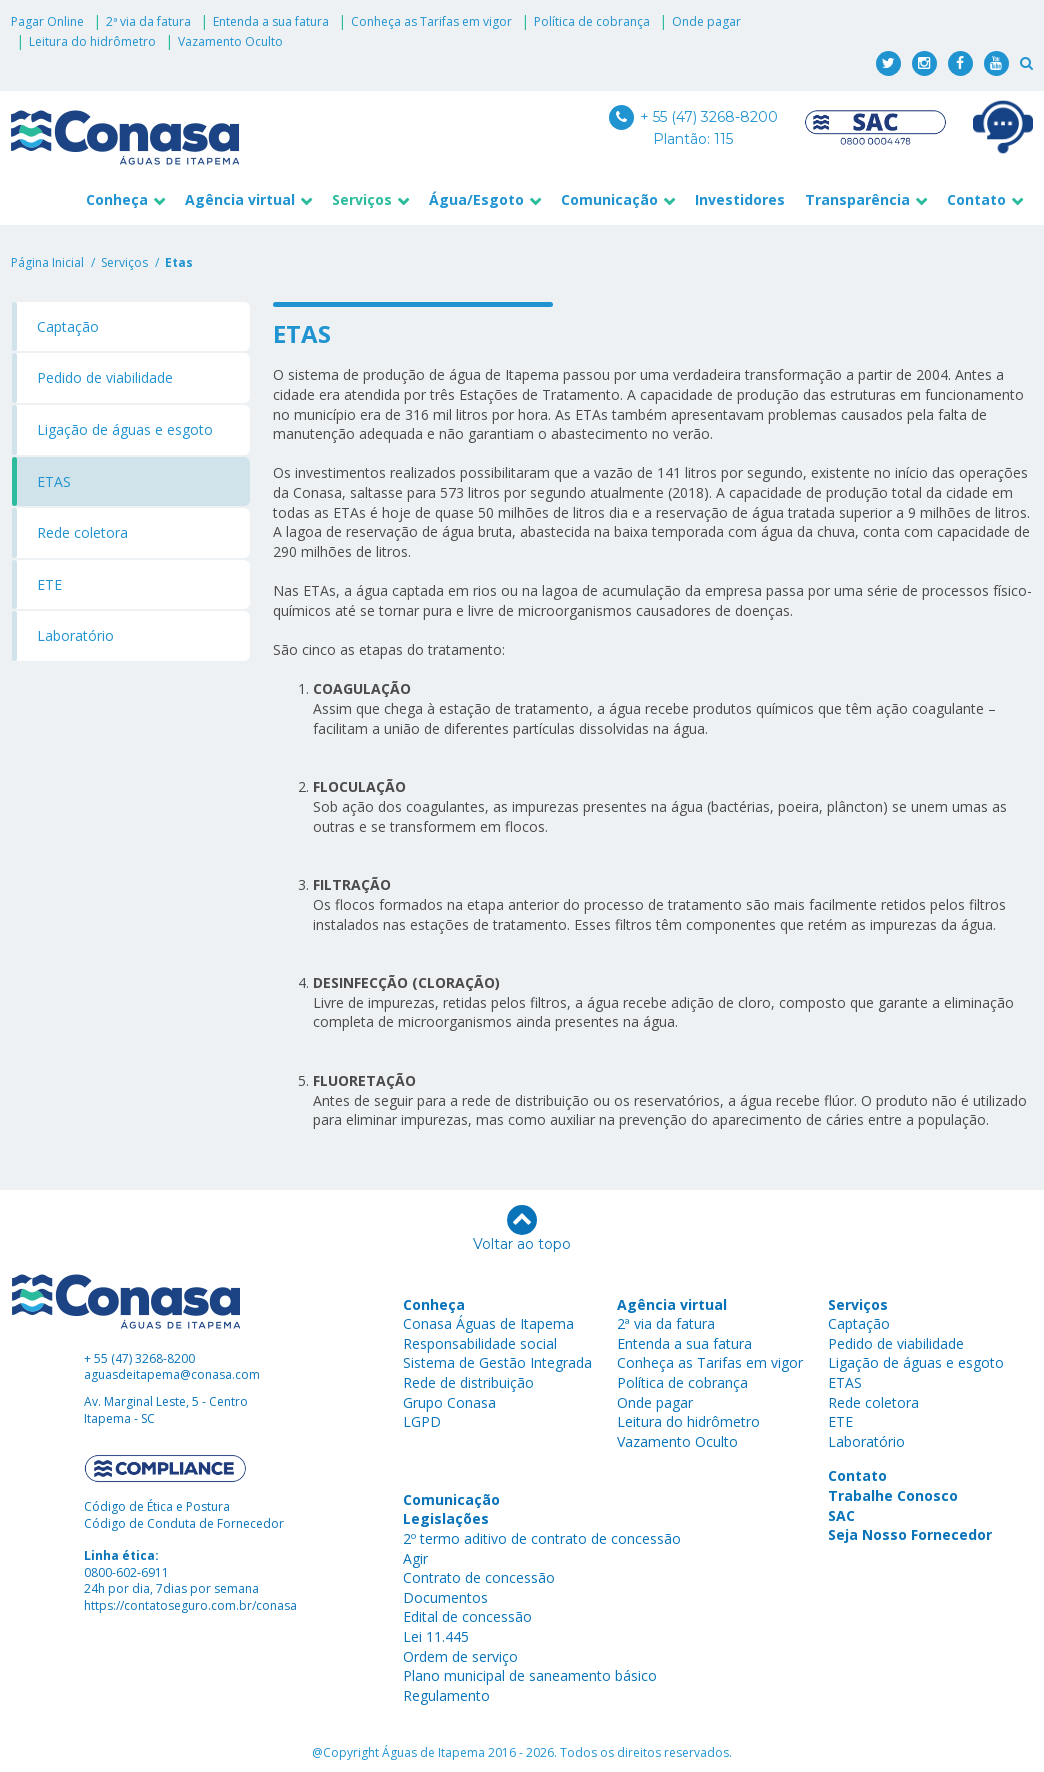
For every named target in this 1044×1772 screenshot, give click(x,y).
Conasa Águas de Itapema (488, 1323)
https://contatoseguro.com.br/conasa (190, 1605)
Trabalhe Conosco (893, 1495)
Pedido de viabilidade (105, 377)
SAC (841, 1515)
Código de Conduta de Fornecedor (184, 1523)
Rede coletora (82, 532)
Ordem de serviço (460, 1656)
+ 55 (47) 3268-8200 (693, 117)
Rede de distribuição (468, 1382)
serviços (124, 262)
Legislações (446, 1518)
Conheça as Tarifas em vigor (431, 21)
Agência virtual (240, 199)
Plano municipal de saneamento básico (530, 1675)
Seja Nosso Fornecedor (910, 1534)
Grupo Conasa (449, 1402)
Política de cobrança (592, 21)
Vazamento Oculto (230, 41)
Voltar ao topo (521, 1229)
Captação (68, 326)
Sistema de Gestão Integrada (497, 1362)
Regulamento (446, 1695)
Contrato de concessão (479, 1577)
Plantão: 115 (693, 139)
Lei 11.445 (436, 1636)
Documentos (445, 1597)
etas (179, 262)
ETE (49, 584)
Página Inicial (47, 262)
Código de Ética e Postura (157, 1506)
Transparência (857, 199)
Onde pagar (706, 21)
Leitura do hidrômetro (92, 41)
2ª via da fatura (148, 21)
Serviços (362, 199)
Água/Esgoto (476, 199)
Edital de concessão (467, 1616)
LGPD (422, 1421)
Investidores (740, 199)
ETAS (54, 481)
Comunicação (609, 199)
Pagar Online (47, 21)
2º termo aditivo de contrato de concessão (542, 1538)
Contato (976, 199)
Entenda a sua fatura (271, 21)
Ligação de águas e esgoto (125, 429)
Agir (415, 1558)
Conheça (117, 199)
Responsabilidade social (480, 1343)
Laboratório (75, 635)
